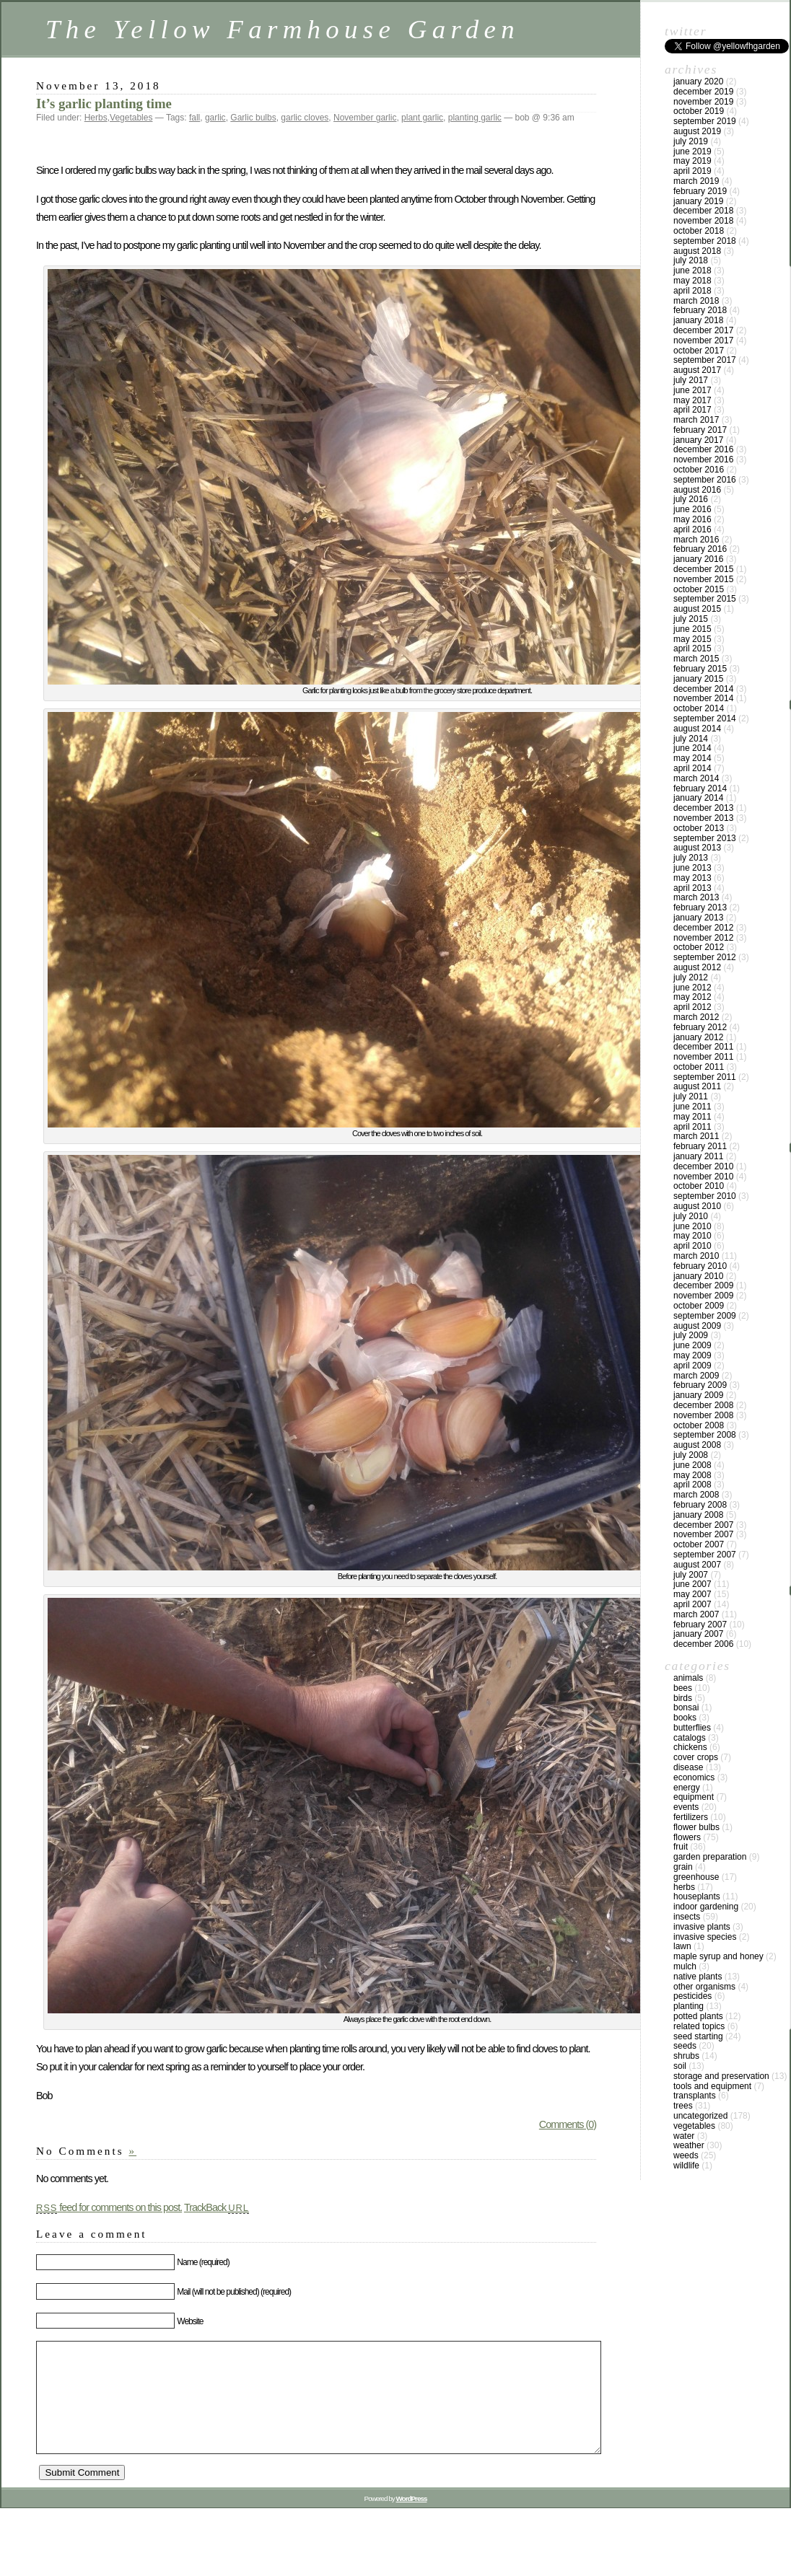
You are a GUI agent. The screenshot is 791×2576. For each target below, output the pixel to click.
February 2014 (700, 788)
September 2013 (704, 838)
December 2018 (703, 211)
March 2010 (696, 1256)
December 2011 (703, 1047)
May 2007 (692, 1594)
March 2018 (696, 301)
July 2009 (690, 1335)
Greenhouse (696, 1877)
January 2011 (698, 1156)
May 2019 (692, 161)
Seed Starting (698, 2036)
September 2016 (704, 480)
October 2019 (698, 111)
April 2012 (692, 1007)
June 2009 (692, 1345)
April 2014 (692, 768)
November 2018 (703, 221)
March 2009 (696, 1376)
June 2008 (692, 1465)
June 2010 (692, 1226)
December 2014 (703, 689)
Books (684, 1718)
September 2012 (704, 957)
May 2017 (692, 400)
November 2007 (703, 1534)
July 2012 (690, 977)
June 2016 (692, 509)
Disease (688, 1767)
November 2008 (703, 1415)
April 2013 (692, 888)
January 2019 (698, 201)
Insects (686, 1917)
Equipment (693, 1797)
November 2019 (703, 102)
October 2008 (698, 1425)
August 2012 (697, 967)
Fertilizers (690, 1817)
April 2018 (692, 291)
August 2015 (697, 609)
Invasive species (704, 1937)
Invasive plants (701, 1927)
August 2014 (697, 729)
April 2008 (692, 1485)
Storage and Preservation (721, 2076)
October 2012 (698, 947)
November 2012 (703, 938)
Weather (688, 2145)
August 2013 (697, 848)
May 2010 (692, 1236)
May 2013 (692, 878)
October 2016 (698, 470)
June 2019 (692, 151)
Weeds (686, 2155)
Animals (688, 1678)
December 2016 (703, 449)
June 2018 (692, 270)
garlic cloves (304, 118)
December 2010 (703, 1166)
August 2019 (697, 131)
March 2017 (696, 420)
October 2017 (698, 351)
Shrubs (686, 2056)
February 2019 (700, 191)
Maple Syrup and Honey (718, 1956)
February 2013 (700, 907)
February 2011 (700, 1146)
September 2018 (704, 241)
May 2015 (692, 639)
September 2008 (704, 1435)
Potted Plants (698, 2016)
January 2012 (698, 1037)
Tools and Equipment (712, 2086)
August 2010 (697, 1206)
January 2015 (698, 679)
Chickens (690, 1747)
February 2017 (700, 430)
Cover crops (695, 1757)
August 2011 (697, 1086)
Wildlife (686, 2165)
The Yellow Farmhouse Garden (282, 29)
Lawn (682, 1946)
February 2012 (700, 1027)
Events (686, 1807)
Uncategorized (700, 2116)
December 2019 (703, 92)
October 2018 (698, 231)
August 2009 (697, 1326)
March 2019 (696, 181)
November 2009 (703, 1296)
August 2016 (697, 490)
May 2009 (692, 1355)
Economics (693, 1777)
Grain (683, 1867)
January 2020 (698, 81)
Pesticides (692, 1996)
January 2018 (698, 320)
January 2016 (698, 559)
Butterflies (692, 1728)
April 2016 (692, 529)
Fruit (680, 1847)
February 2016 (700, 549)
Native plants (697, 1976)
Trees (683, 2106)
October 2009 (698, 1306)
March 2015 (696, 659)
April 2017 (692, 410)
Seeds (684, 2046)
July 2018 (690, 260)
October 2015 (698, 589)
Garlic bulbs (253, 118)
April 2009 (692, 1365)
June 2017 (692, 390)
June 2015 (692, 629)
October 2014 (698, 708)
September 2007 (704, 1554)
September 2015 (704, 599)
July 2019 (690, 141)
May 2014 (692, 758)
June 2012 (692, 988)
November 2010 (703, 1176)
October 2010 (698, 1186)
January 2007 (698, 1634)
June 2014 (692, 748)
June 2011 (692, 1107)
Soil (679, 2066)
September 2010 (704, 1196)
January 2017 (698, 440)
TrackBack (216, 2207)
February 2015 (700, 669)
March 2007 (696, 1614)
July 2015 (690, 619)
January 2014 (698, 798)
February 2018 (700, 310)
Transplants (694, 2096)
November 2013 (703, 818)
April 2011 (692, 1127)
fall (194, 118)
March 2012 (696, 1017)
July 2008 (690, 1455)
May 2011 (692, 1117)
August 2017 (697, 370)
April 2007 (692, 1604)
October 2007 (698, 1544)
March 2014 (696, 778)
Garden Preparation (709, 1857)
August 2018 (697, 251)
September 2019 (704, 121)
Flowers (687, 1837)
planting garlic (475, 118)
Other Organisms (704, 1987)
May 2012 (692, 997)
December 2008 (703, 1405)
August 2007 (697, 1565)
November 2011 (703, 1057)
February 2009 (700, 1385)
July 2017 (690, 380)
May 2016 (692, 519)
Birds (682, 1698)
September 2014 (704, 718)
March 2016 (696, 540)
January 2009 (698, 1395)
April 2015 (692, 648)
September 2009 (704, 1316)
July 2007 (690, 1575)
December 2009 (703, 1285)
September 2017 (704, 360)
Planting (688, 2006)
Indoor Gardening (705, 1907)
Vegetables (131, 118)
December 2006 (703, 1644)
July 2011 (690, 1096)
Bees (682, 1688)
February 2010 (700, 1266)
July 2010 (690, 1216)
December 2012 (703, 928)
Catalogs (689, 1738)
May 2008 (692, 1475)
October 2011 (698, 1067)
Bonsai (686, 1707)
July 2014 (690, 739)
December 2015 (703, 569)
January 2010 (698, 1276)
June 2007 (692, 1584)
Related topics (699, 2026)
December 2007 (703, 1525)
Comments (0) (567, 2124)
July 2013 (690, 858)
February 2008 (700, 1505)
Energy (686, 1787)
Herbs (96, 118)
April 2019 (692, 171)
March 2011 (696, 1136)
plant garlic (422, 118)
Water (683, 2136)
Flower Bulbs (696, 1827)
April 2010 (692, 1246)
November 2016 (703, 459)
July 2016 (690, 499)
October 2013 (698, 828)
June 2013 (692, 868)
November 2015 (703, 579)
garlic (215, 118)
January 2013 (698, 918)
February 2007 (700, 1624)
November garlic (364, 118)
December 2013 (703, 808)
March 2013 (696, 897)
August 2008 (697, 1445)
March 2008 (696, 1495)
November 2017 (703, 340)
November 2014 (703, 698)
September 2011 (704, 1077)
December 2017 (703, 330)
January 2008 (698, 1515)
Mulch (684, 1966)
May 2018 (692, 281)
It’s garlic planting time (104, 103)
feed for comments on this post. (109, 2207)
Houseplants (696, 1896)
